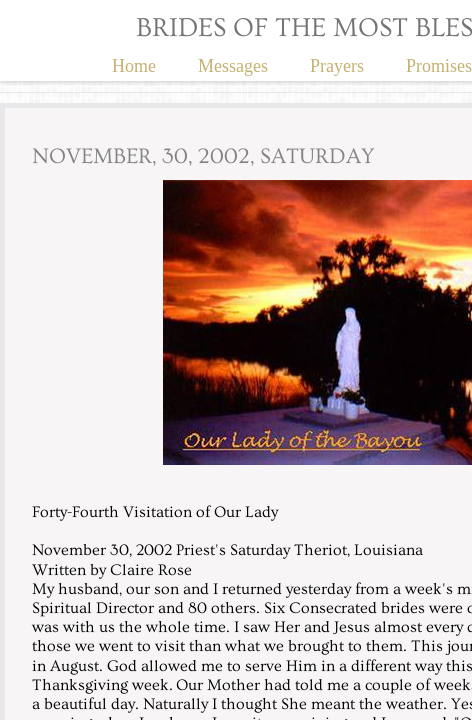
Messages (233, 66)
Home (134, 66)
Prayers (337, 66)
